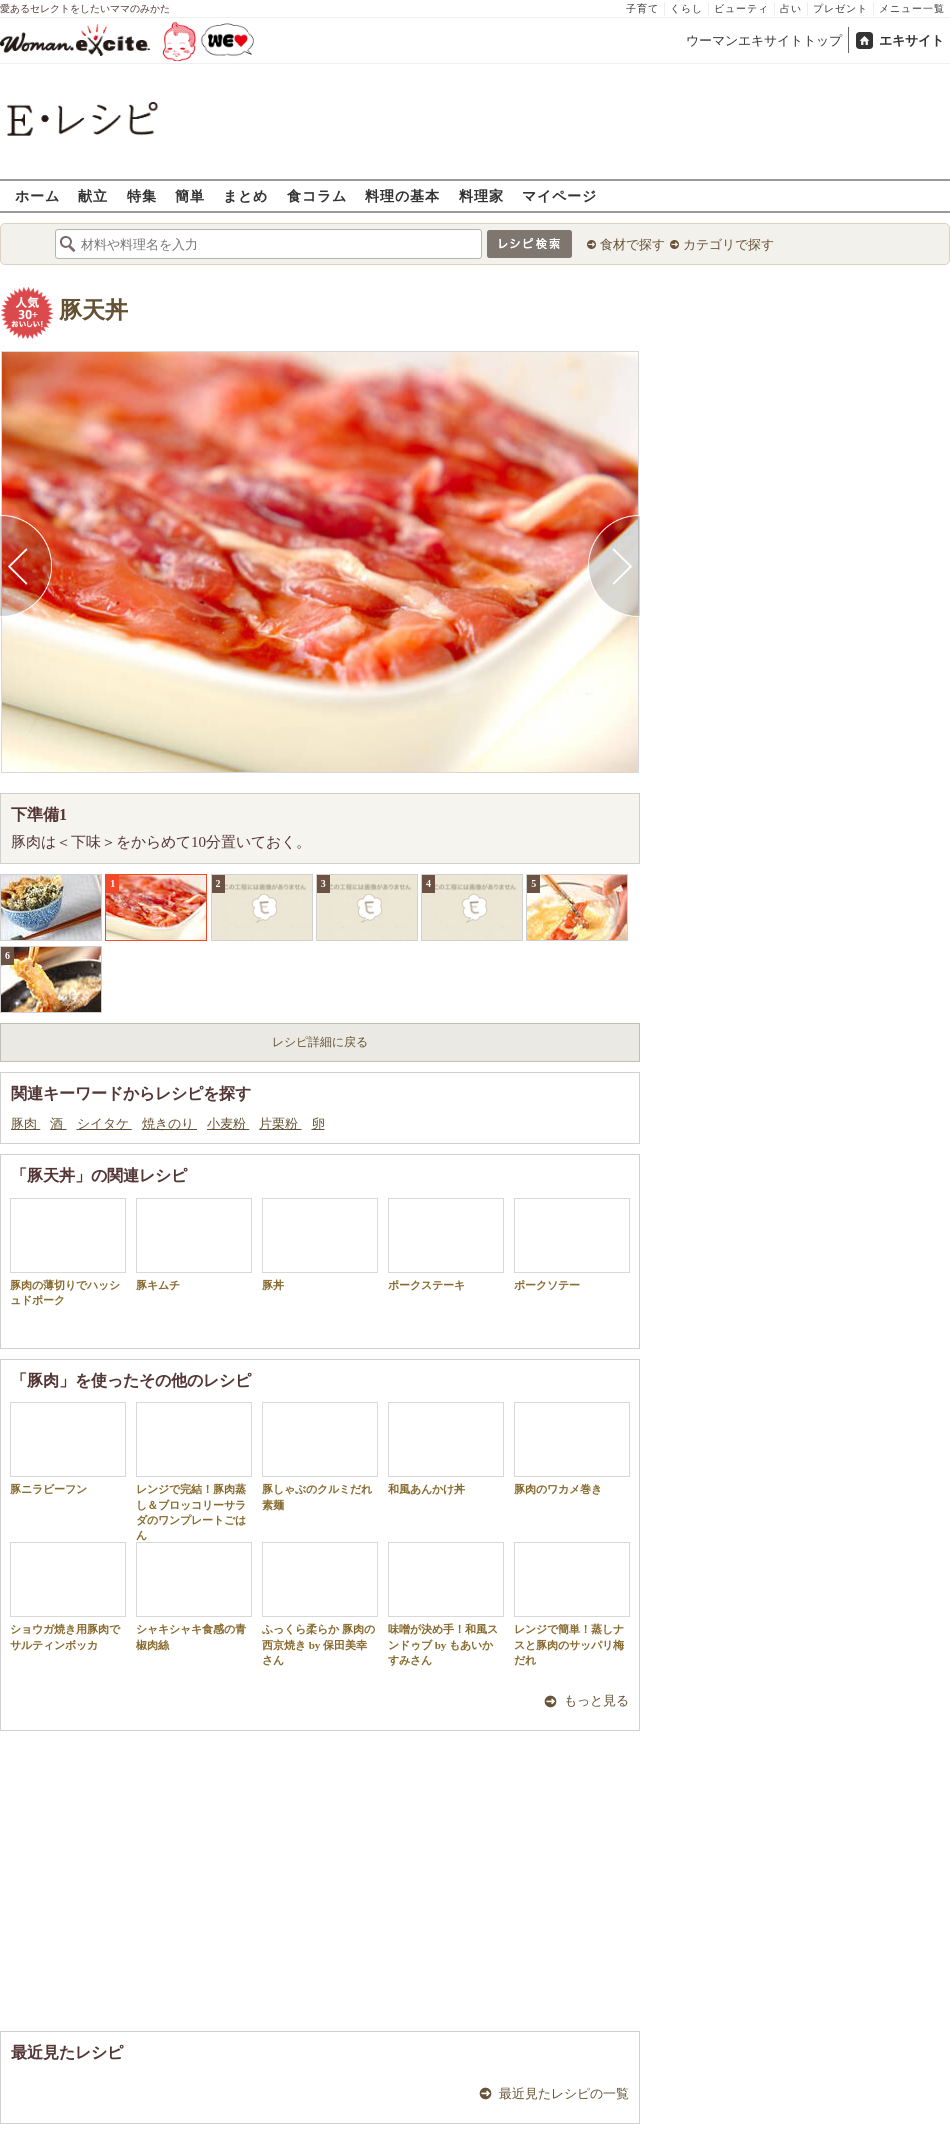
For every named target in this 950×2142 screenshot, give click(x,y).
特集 (142, 195)
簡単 (190, 195)
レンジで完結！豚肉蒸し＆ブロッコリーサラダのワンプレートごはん (194, 1471)
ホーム (37, 195)
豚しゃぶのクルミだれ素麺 (320, 1456)
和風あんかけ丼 (446, 1448)
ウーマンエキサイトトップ (764, 40)
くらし (686, 8)
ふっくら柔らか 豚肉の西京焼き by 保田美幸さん (320, 1604)
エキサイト (911, 40)
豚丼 (320, 1244)
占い (791, 8)
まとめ (245, 195)
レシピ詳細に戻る (320, 1042)
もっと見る (596, 1700)
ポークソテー (572, 1244)
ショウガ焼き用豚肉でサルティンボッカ (68, 1596)
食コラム (317, 195)
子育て (642, 8)
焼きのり (169, 1123)
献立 (93, 195)
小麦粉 (228, 1123)
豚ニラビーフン (68, 1448)
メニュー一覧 (912, 8)
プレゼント (840, 8)
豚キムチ (194, 1244)
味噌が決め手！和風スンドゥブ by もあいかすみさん (446, 1604)
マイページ (559, 195)
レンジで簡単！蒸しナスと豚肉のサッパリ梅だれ (572, 1604)
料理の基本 (402, 195)
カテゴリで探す (728, 244)
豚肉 (25, 1123)
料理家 (481, 195)
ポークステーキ (446, 1244)
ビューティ (741, 8)
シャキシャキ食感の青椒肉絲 (194, 1596)
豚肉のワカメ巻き (572, 1448)
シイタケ (104, 1123)
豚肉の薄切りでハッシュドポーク (68, 1252)
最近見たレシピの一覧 (564, 2093)
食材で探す (632, 244)
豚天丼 (93, 310)
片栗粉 (280, 1123)
